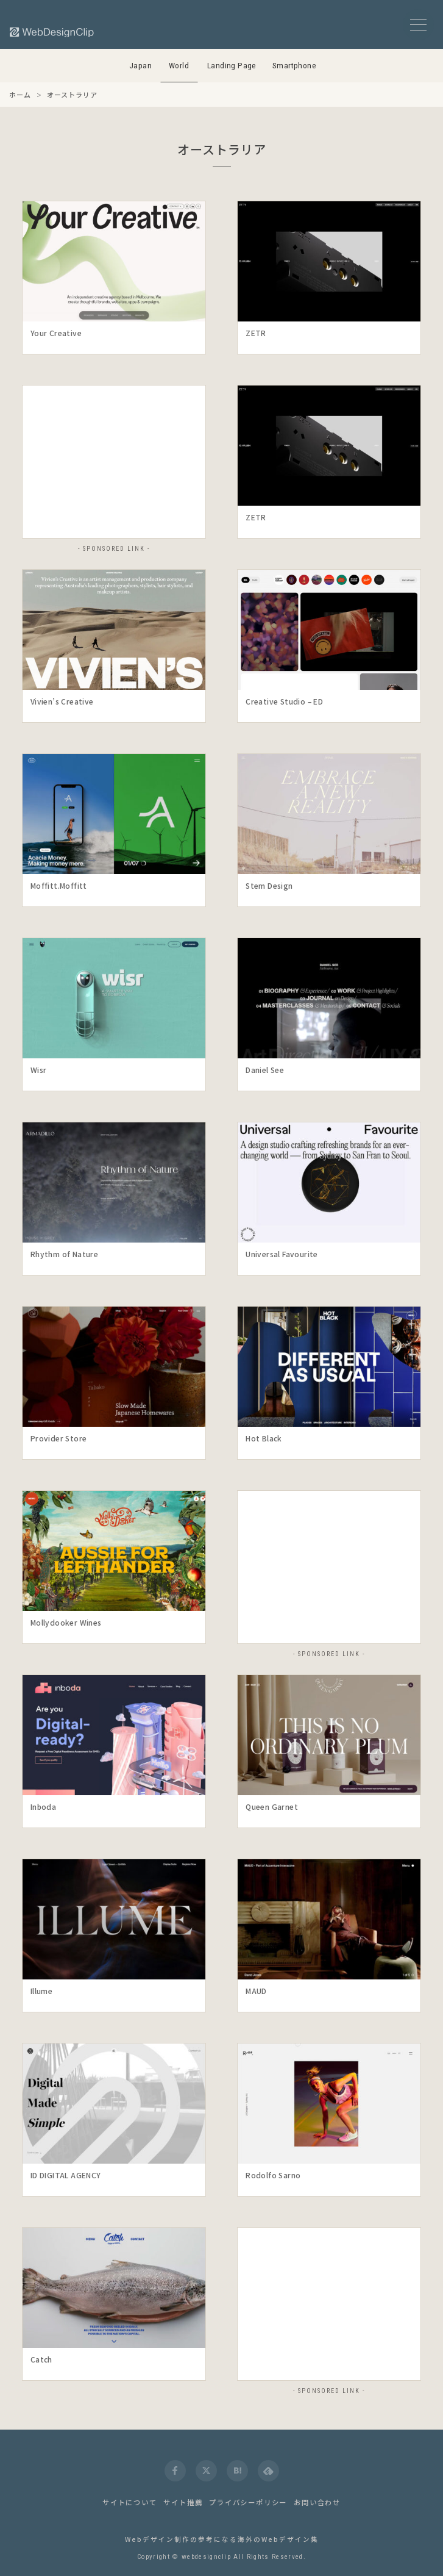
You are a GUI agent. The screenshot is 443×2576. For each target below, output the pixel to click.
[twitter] (206, 2470)
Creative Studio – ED (284, 701)
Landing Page (232, 65)
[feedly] (268, 2470)
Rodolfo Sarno (273, 2175)
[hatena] (237, 2470)
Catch (41, 2359)
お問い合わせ (317, 2502)
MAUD (256, 1991)
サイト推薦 (182, 2502)
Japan (140, 65)
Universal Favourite (282, 1254)
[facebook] (175, 2470)
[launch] (114, 261)
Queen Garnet (272, 1806)
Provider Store (58, 1438)
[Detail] (190, 306)
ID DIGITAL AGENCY (65, 2175)
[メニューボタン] (418, 24)
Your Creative (56, 333)
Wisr (38, 1069)
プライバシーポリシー (248, 2502)
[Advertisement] (114, 462)
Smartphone (294, 65)
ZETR (256, 333)
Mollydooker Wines (66, 1622)
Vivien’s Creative (62, 701)
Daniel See (265, 1069)
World (179, 65)
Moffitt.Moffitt (58, 885)
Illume (41, 1991)
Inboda (43, 1806)
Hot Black (264, 1438)
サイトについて (129, 2502)
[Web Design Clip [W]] (52, 32)
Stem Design (269, 885)
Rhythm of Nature (64, 1254)
